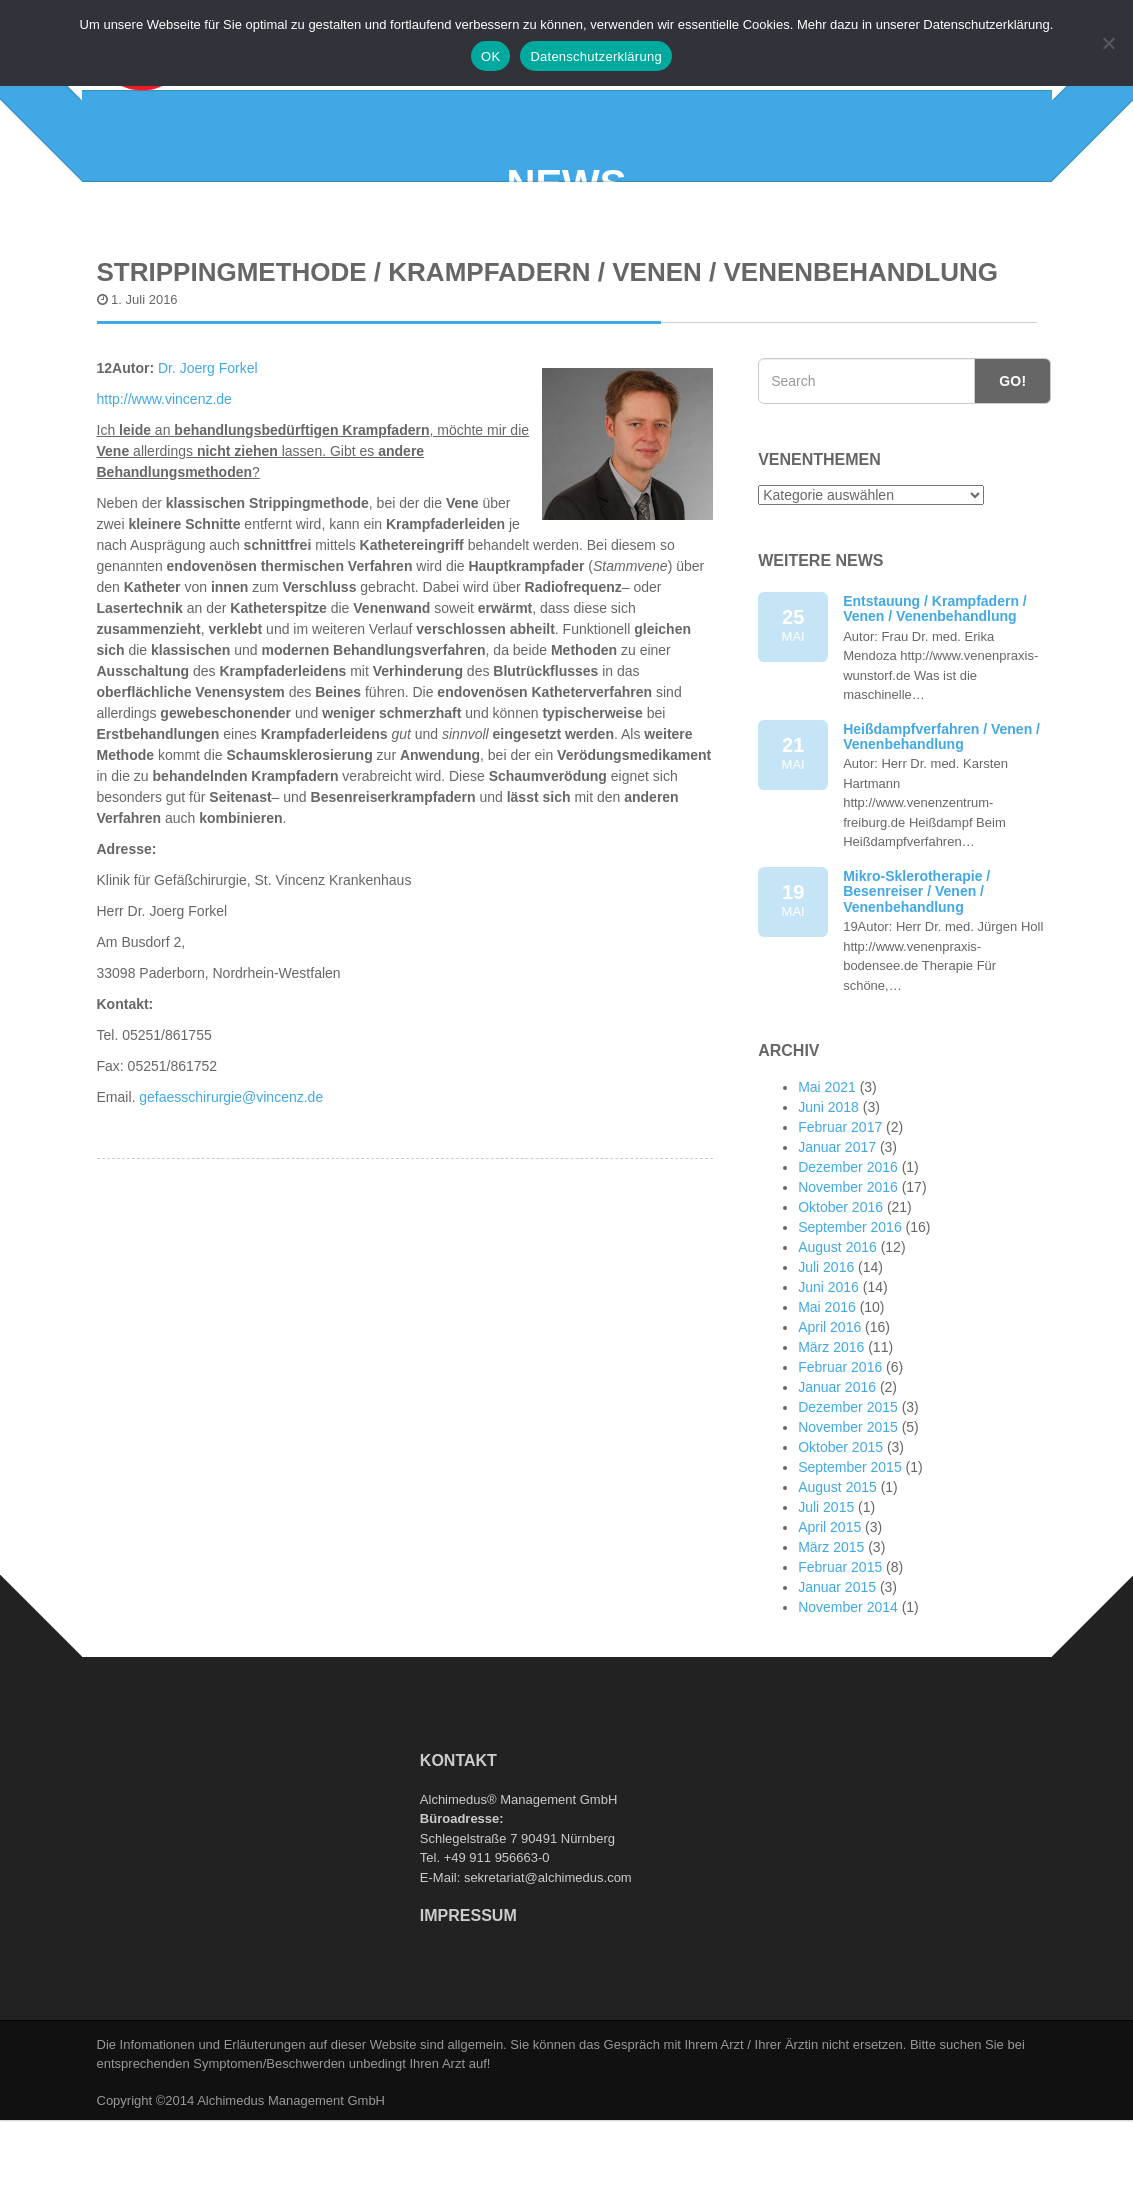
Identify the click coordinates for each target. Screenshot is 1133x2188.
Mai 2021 (827, 1170)
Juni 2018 (828, 1190)
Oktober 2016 (840, 1290)
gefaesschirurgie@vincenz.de (231, 1180)
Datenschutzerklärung (595, 56)
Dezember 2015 (848, 1490)
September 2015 (850, 1550)
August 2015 (837, 1570)
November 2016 (848, 1270)
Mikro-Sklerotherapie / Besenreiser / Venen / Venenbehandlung (916, 974)
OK (490, 56)
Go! (1012, 464)
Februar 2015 (840, 1650)
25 (793, 709)
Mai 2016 (827, 1390)
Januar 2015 (837, 1670)
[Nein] (1108, 43)
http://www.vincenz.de (164, 482)
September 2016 (850, 1310)
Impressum (468, 1999)
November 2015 (848, 1510)
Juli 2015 (826, 1590)
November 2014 (848, 1690)
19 (793, 984)
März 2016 (831, 1430)
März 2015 (831, 1630)
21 (793, 837)
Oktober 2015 (840, 1530)
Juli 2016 (826, 1350)
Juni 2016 (828, 1370)
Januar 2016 (837, 1470)
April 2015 (829, 1610)
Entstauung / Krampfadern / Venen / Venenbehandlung (935, 691)
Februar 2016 (840, 1450)
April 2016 (829, 1410)
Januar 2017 (837, 1230)
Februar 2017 (840, 1210)
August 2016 (837, 1330)
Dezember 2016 (848, 1250)
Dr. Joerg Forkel (209, 451)
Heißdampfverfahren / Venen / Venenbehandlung (941, 819)
